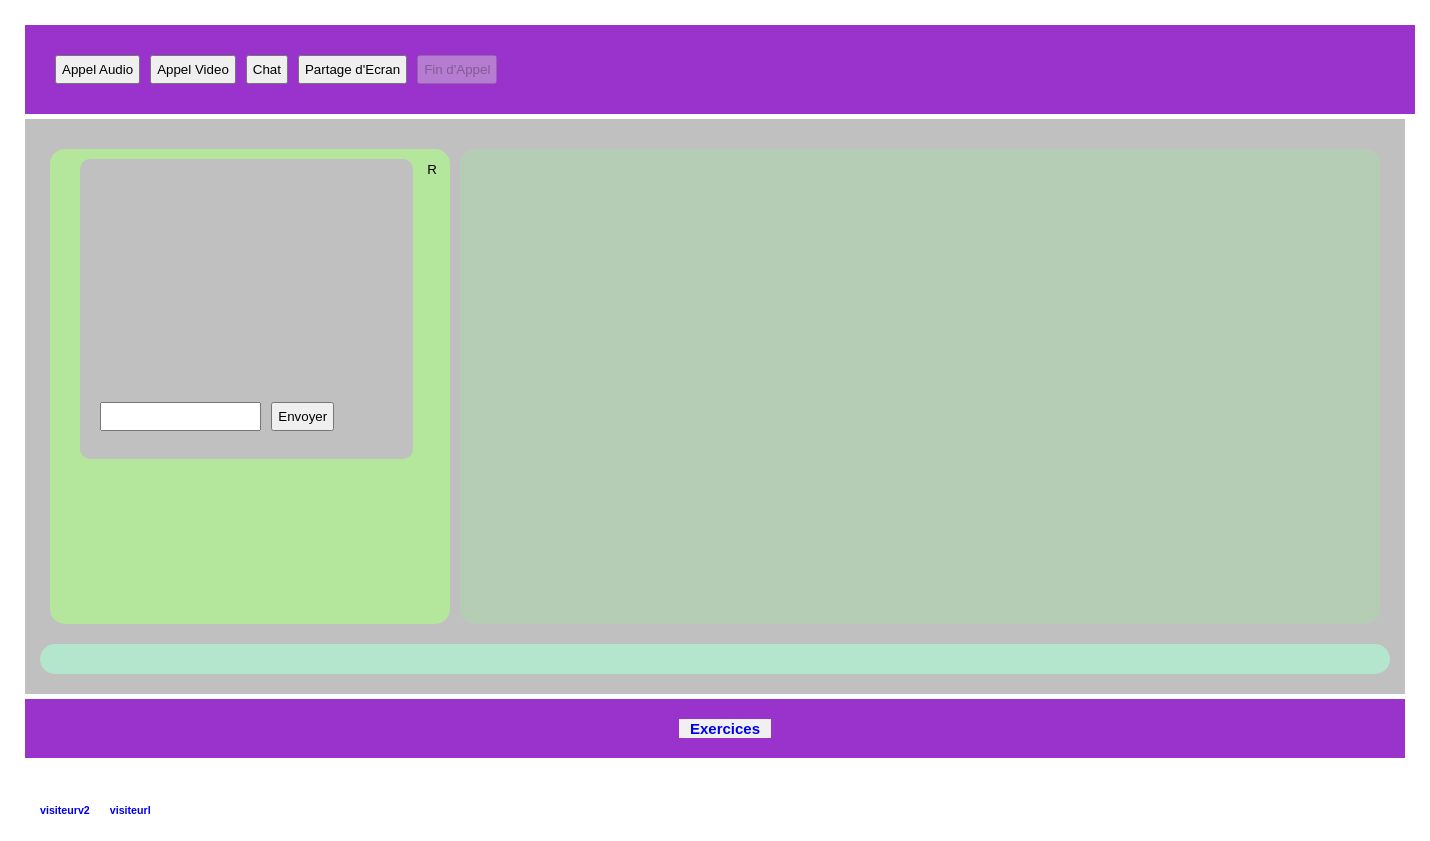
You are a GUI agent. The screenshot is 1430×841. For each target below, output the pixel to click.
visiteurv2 (65, 810)
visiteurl (130, 810)
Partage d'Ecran (352, 69)
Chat (267, 69)
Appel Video (193, 69)
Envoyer (302, 416)
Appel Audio (97, 69)
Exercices (725, 728)
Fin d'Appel (457, 69)
